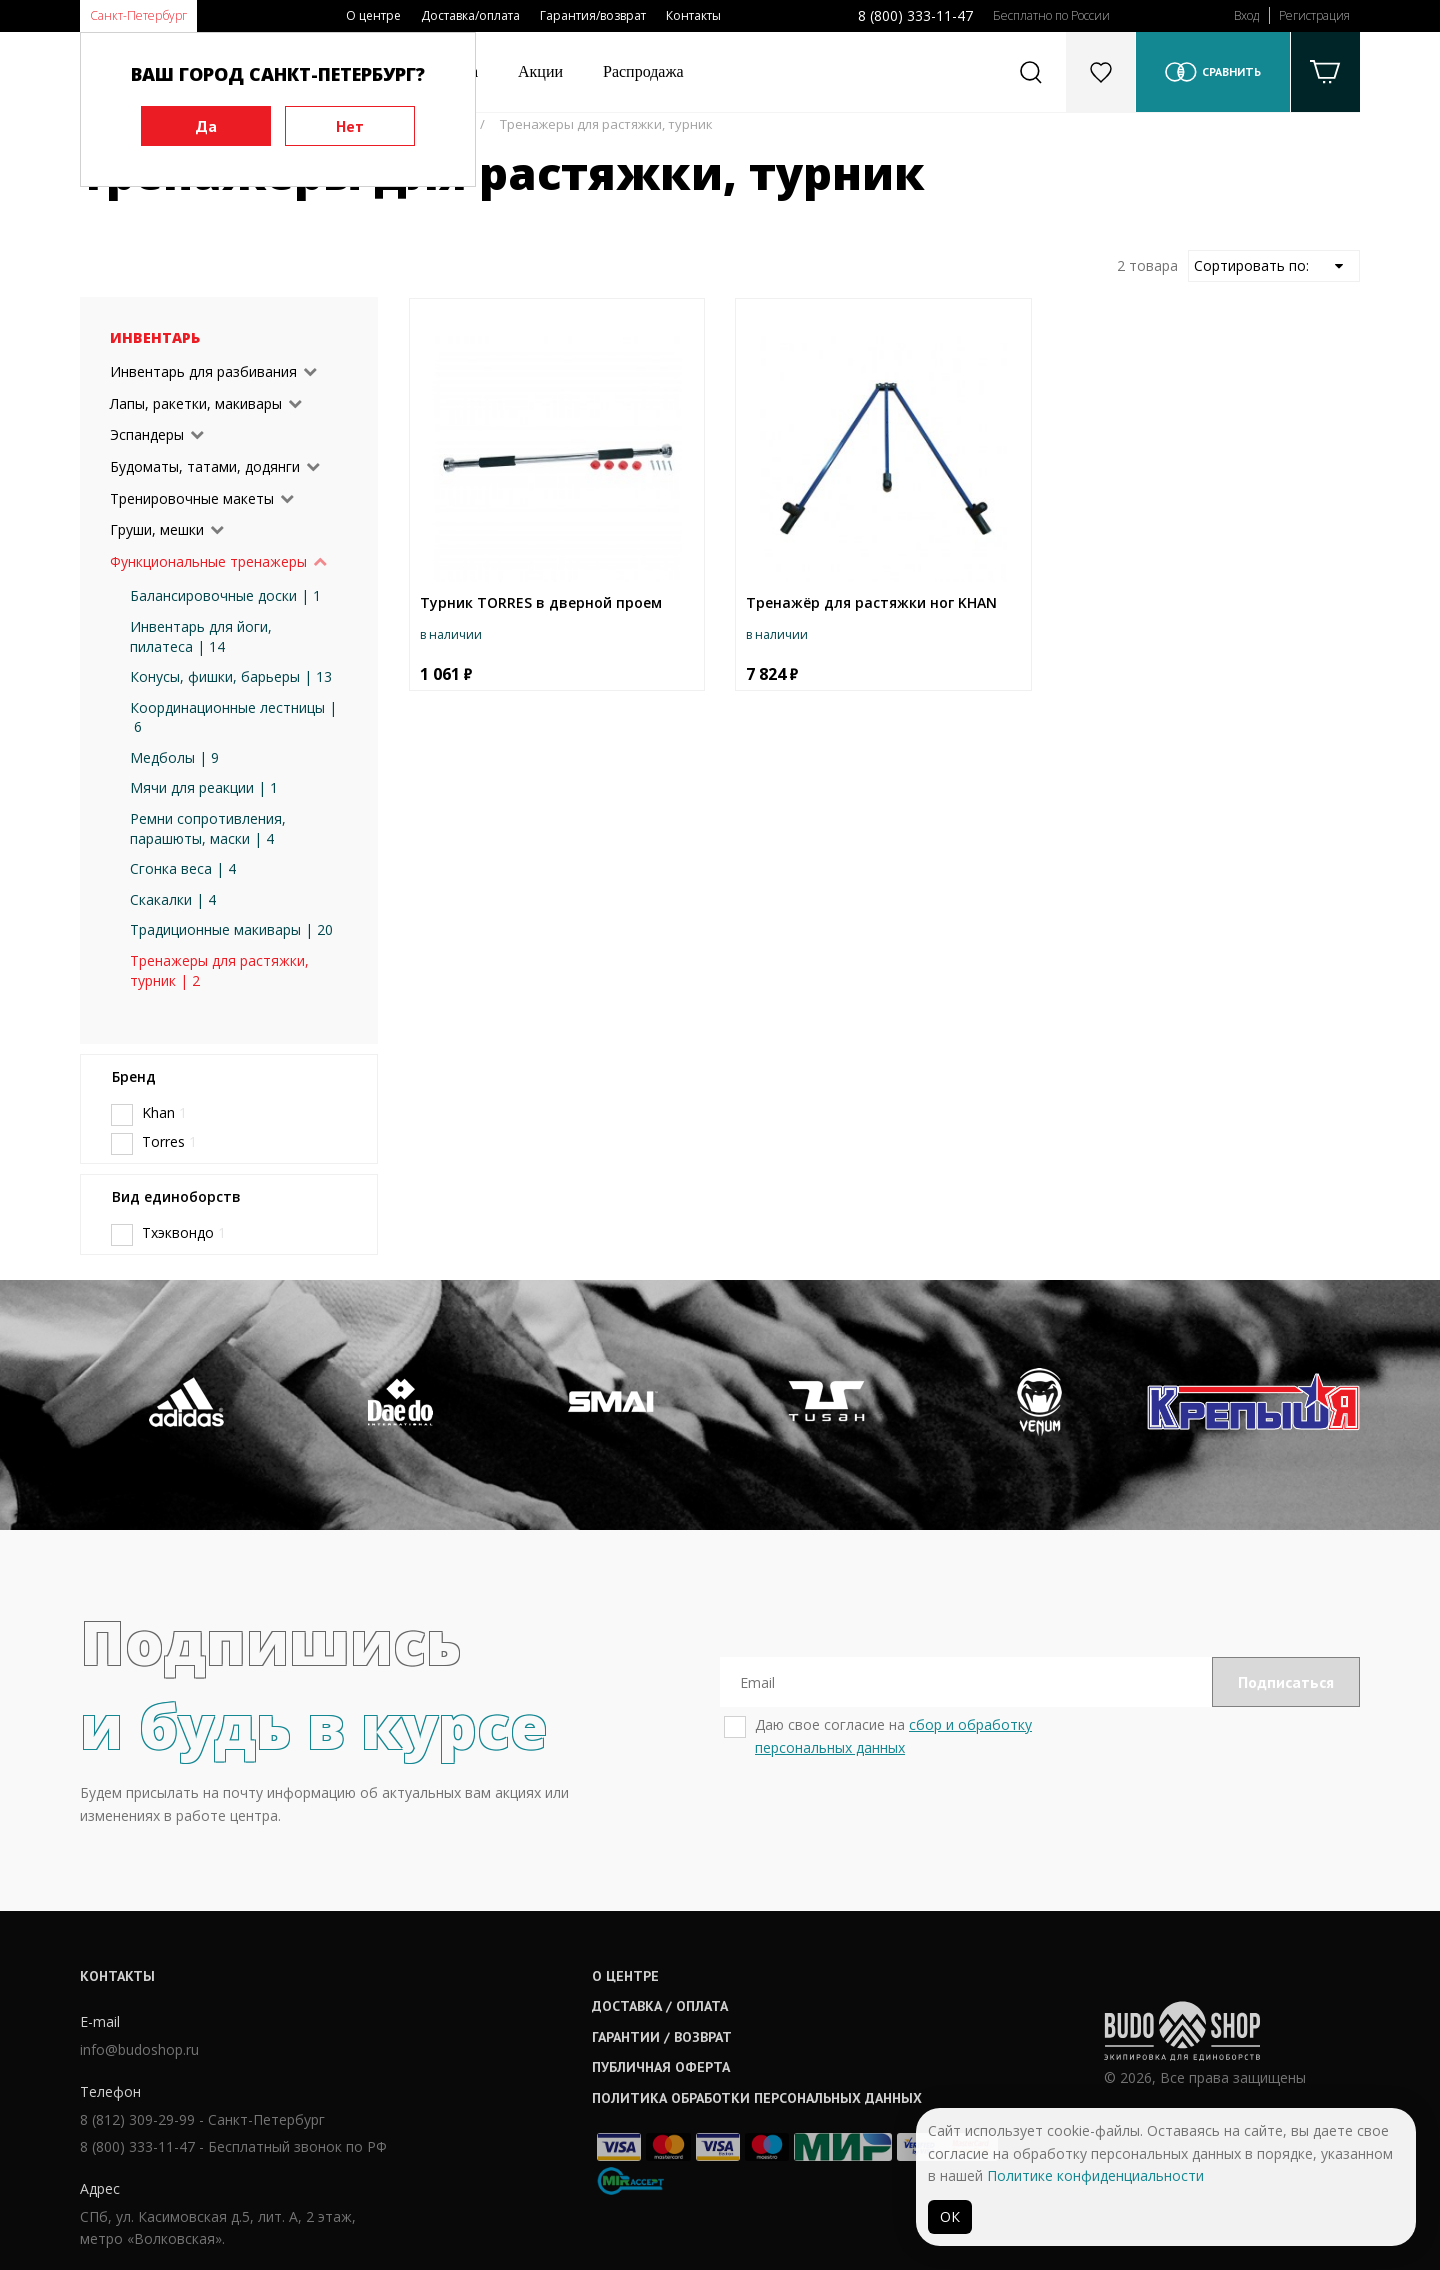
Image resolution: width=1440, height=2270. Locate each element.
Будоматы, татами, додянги (205, 466)
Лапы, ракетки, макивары (196, 403)
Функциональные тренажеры (208, 561)
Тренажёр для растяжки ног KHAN (871, 602)
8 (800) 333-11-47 (915, 15)
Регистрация (1314, 15)
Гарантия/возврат (593, 15)
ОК (950, 2216)
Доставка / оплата (660, 2006)
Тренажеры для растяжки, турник (606, 124)
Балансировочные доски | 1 (225, 595)
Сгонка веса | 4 (183, 868)
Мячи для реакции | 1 (204, 787)
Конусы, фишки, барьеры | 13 (231, 676)
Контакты (693, 15)
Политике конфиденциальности (1095, 2175)
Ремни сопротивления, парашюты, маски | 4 (208, 828)
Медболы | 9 (174, 757)
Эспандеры (147, 434)
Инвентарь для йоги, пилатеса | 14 (201, 636)
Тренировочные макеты (192, 498)
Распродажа (643, 71)
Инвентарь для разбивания (203, 371)
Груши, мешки (157, 529)
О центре (373, 15)
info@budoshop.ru (139, 2049)
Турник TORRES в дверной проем (541, 602)
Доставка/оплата (470, 15)
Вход (1246, 15)
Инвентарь (155, 337)
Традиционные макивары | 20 (231, 929)
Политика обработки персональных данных (757, 2098)
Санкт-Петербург (138, 15)
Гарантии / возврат (662, 2037)
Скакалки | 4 (173, 899)
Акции (540, 71)
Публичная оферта (661, 2067)
